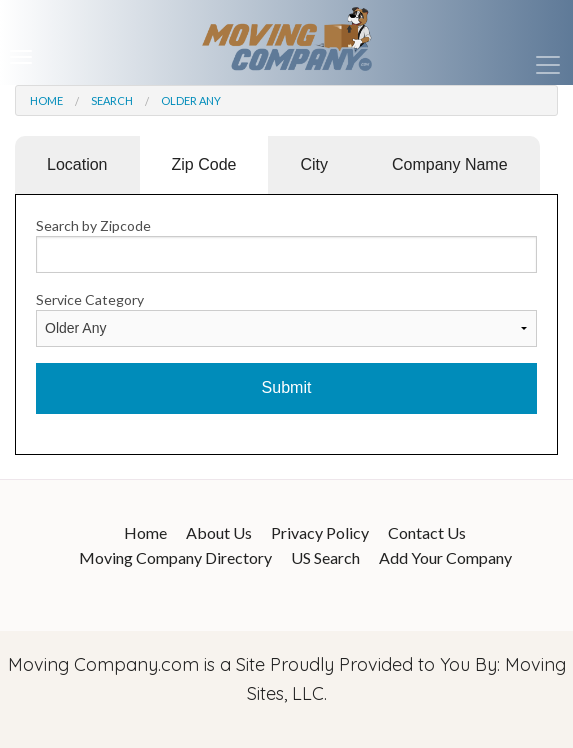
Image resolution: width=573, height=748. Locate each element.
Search (112, 100)
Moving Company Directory (175, 557)
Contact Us (427, 532)
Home (46, 100)
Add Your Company (445, 557)
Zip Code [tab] (204, 164)
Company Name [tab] (450, 164)
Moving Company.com (103, 664)
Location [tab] (77, 164)
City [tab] (314, 164)
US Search (325, 557)
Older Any (191, 100)
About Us (219, 532)
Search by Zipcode (93, 225)
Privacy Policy (320, 532)
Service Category (90, 299)
